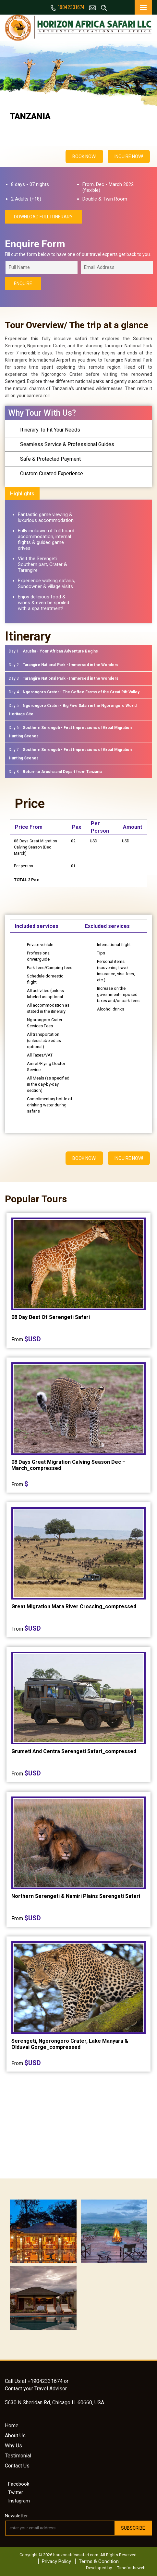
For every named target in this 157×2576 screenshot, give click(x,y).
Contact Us (17, 2466)
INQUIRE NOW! (129, 156)
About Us (15, 2435)
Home (11, 2425)
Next (145, 46)
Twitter (15, 2492)
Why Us (13, 2446)
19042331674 (67, 6)
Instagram (18, 2501)
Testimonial (18, 2456)
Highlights (22, 494)
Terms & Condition (99, 2561)
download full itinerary (43, 216)
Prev (12, 46)
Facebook (18, 2484)
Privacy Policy (56, 2561)
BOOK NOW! (84, 156)
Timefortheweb (131, 2567)
